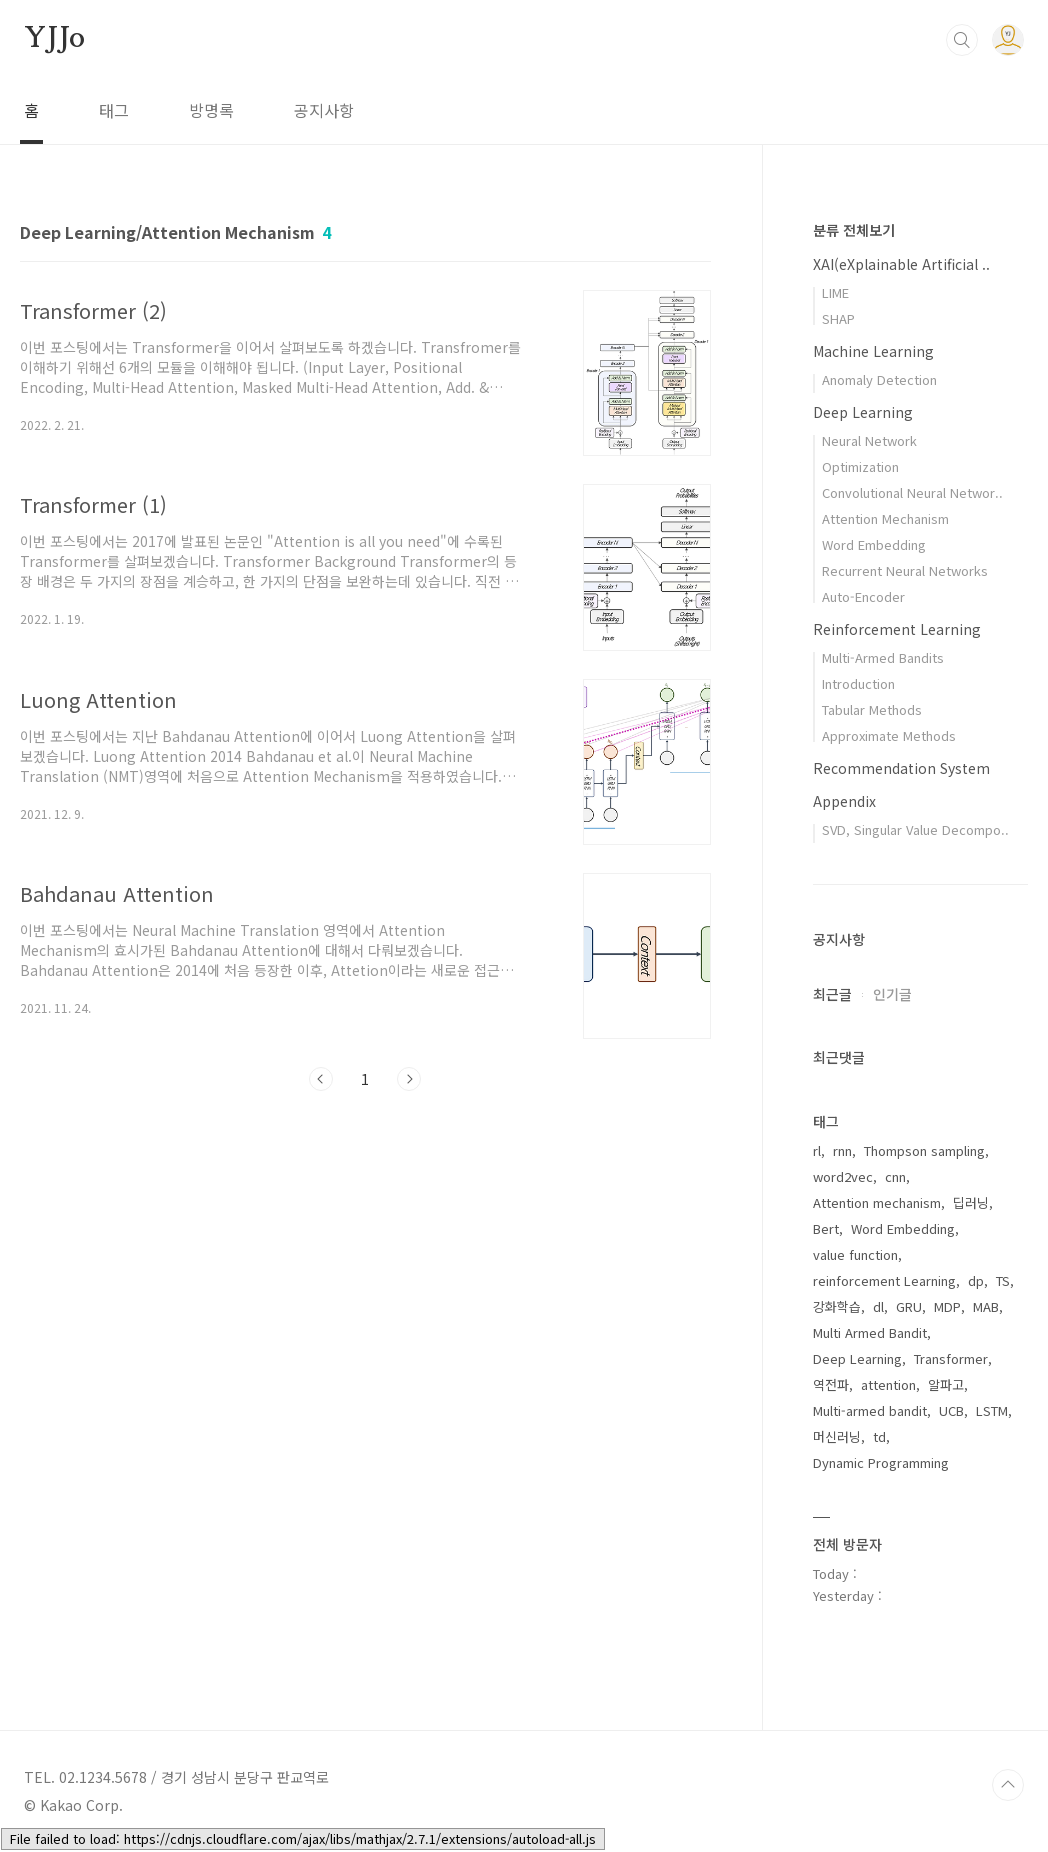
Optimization (860, 466)
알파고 (946, 1384)
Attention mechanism (877, 1202)
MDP (947, 1306)
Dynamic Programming (881, 1462)
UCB (951, 1410)
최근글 (832, 994)
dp (976, 1280)
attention (888, 1384)
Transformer (951, 1358)
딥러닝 (971, 1202)
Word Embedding (874, 544)
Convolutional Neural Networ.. (912, 492)
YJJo (54, 39)
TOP (1008, 1785)
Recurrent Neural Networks (905, 570)
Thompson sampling (924, 1150)
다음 (409, 1079)
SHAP (838, 318)
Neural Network (869, 440)
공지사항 (324, 110)
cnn (895, 1176)
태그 (114, 110)
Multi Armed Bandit (870, 1332)
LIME (835, 292)
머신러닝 (837, 1436)
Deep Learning (863, 412)
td (879, 1436)
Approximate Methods (889, 735)
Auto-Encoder (863, 596)
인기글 (892, 994)
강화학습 (837, 1306)
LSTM (992, 1410)
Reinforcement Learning (897, 629)
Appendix (844, 801)
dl (878, 1306)
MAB (986, 1306)
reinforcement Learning (884, 1280)
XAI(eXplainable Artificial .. (901, 264)
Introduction (858, 683)
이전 (321, 1079)
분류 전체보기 (854, 230)
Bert (826, 1228)
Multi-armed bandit (870, 1410)
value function (855, 1254)
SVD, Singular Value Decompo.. (915, 829)
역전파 (831, 1384)
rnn (842, 1150)
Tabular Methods (872, 709)
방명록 (211, 110)
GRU (909, 1306)
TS (1003, 1280)
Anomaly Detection (879, 379)
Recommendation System (901, 768)
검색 (962, 40)
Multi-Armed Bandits (883, 657)
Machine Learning (873, 351)
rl (817, 1150)
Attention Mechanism (885, 518)
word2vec (843, 1176)
